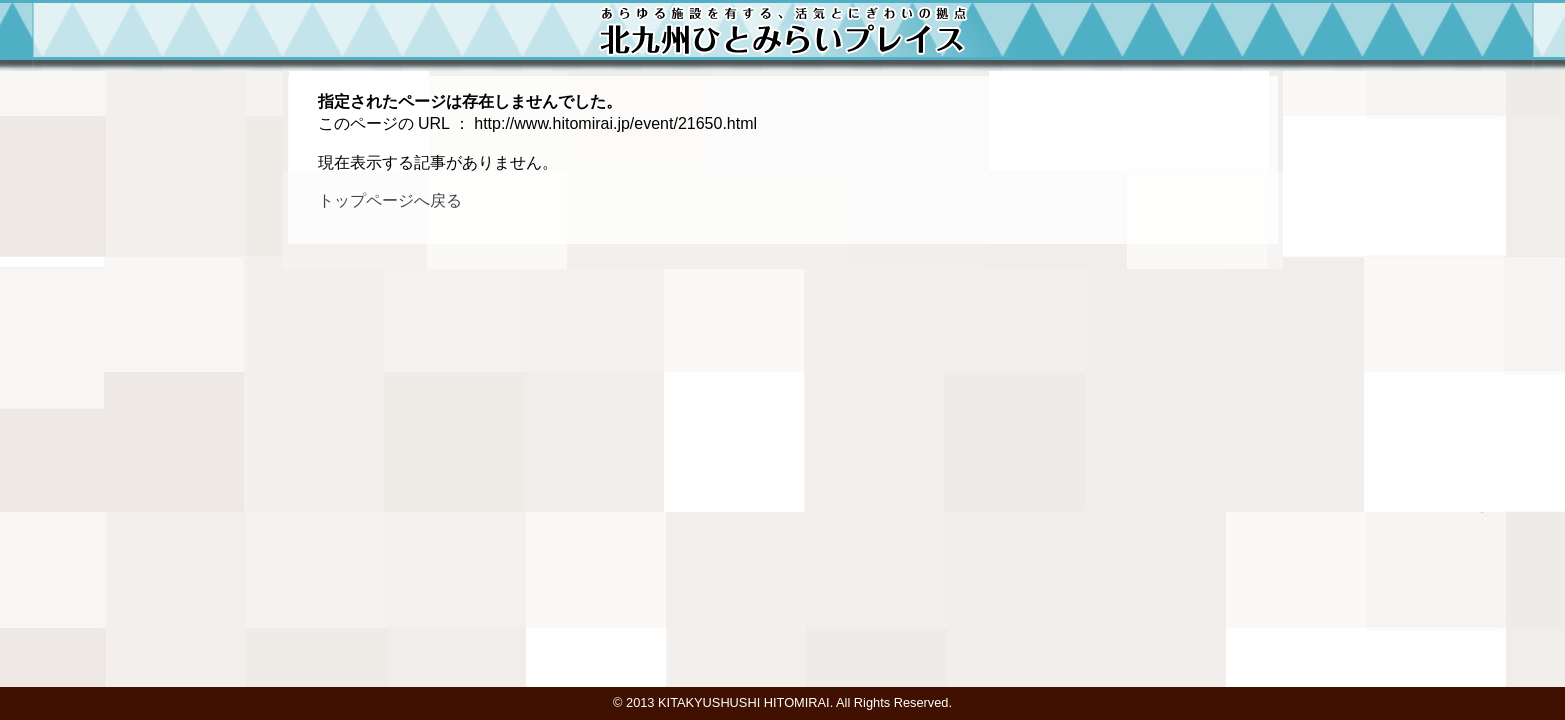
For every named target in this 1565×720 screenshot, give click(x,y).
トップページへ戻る (390, 200)
